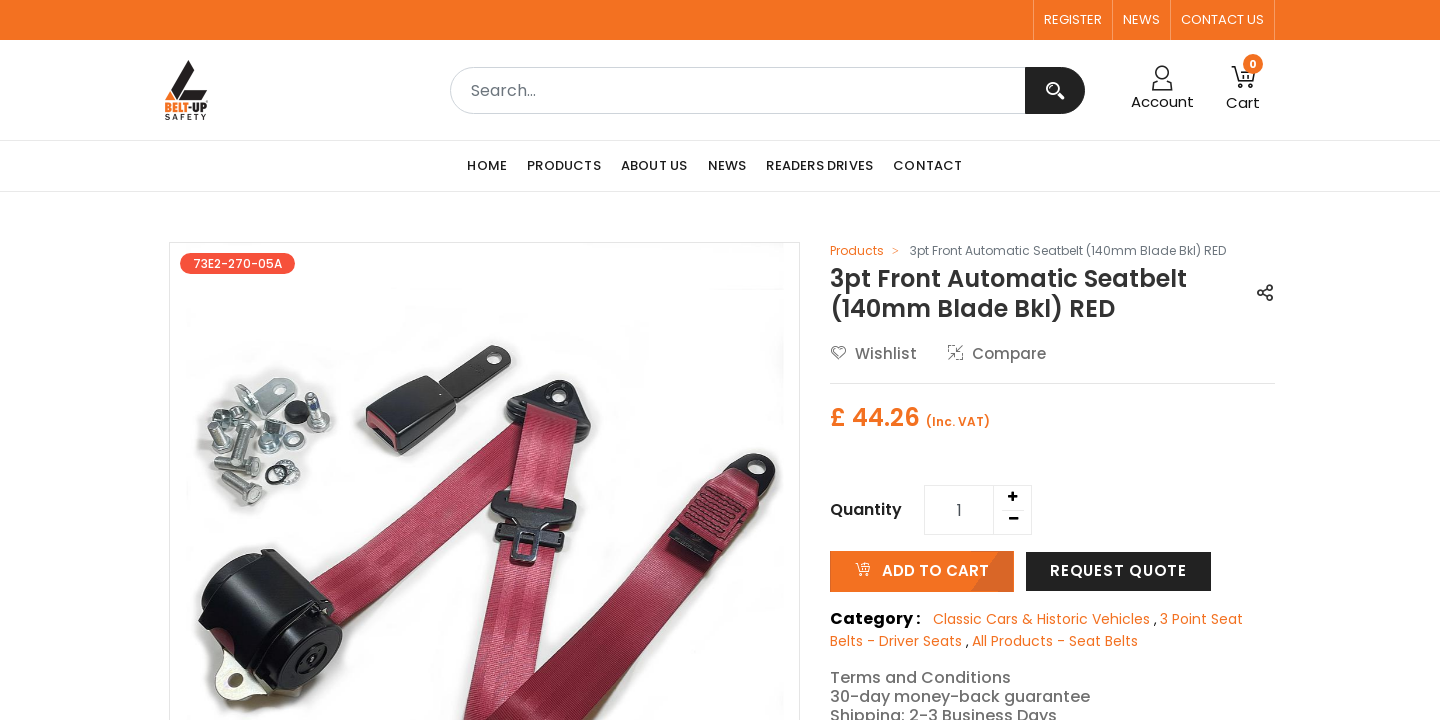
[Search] (1055, 90)
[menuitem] (492, 166)
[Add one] (1012, 497)
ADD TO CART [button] (922, 570)
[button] (1243, 90)
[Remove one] (1013, 519)
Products (857, 250)
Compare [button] (997, 353)
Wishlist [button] (874, 353)
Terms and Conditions (920, 677)
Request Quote (1118, 570)
